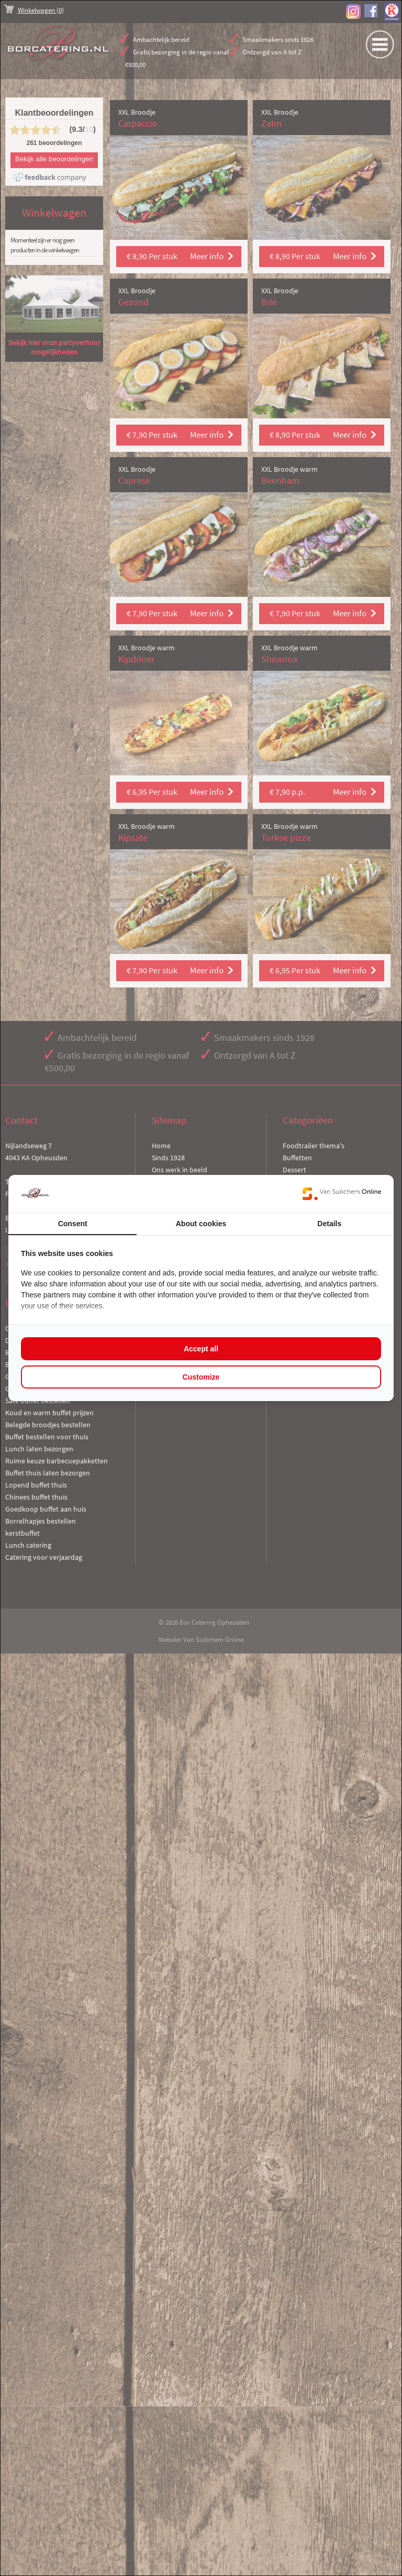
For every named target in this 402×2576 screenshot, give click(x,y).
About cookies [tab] (201, 1223)
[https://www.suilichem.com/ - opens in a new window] (342, 1193)
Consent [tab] (72, 1223)
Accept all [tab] (201, 1349)
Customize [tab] (201, 1377)
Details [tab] (329, 1223)
